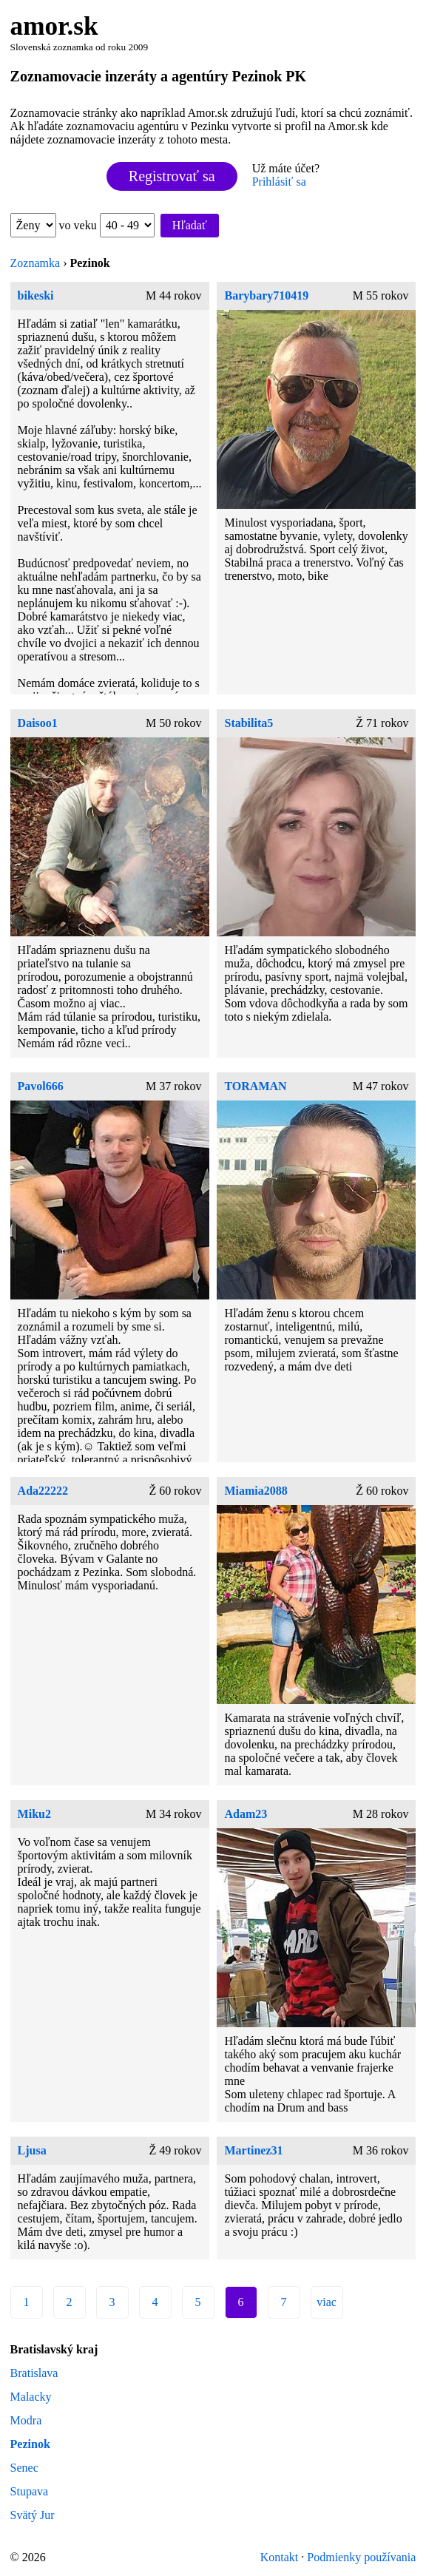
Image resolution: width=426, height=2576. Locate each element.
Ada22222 (43, 1490)
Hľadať (189, 225)
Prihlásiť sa (279, 181)
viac (327, 2302)
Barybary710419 (266, 295)
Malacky (31, 2396)
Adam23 (245, 1814)
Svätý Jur (32, 2515)
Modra (26, 2420)
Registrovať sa (172, 176)
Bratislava (34, 2373)
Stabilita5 (248, 723)
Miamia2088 (255, 1490)
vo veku (107, 225)
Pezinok (30, 2444)
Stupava (29, 2491)
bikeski (36, 295)
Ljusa (32, 2150)
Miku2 (34, 1814)
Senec (24, 2467)
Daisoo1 (38, 723)
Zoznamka (35, 263)
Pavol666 (41, 1086)
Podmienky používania (361, 2557)
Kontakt (279, 2557)
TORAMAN (255, 1086)
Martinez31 (253, 2150)
